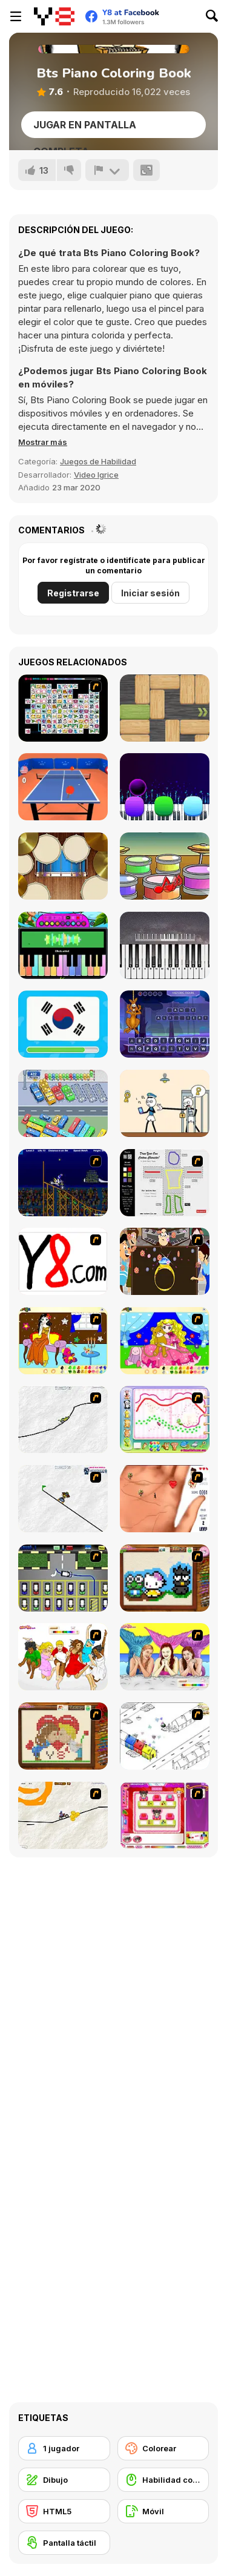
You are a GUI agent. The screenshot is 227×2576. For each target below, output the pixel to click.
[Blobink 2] (164, 1736)
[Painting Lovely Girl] (63, 1340)
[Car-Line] (63, 1578)
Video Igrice (96, 474)
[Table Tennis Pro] (63, 786)
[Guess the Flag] (63, 1024)
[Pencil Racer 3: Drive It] (63, 1815)
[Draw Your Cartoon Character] (164, 1182)
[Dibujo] (64, 2480)
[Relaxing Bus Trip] (63, 1103)
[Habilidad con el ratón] (163, 2480)
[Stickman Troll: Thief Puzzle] (164, 1103)
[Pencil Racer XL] (63, 1419)
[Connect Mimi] (63, 708)
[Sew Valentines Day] (63, 1736)
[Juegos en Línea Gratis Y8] (54, 16)
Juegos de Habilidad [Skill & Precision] (98, 461)
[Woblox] (164, 708)
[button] (42, 442)
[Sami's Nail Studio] (164, 1815)
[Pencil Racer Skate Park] (63, 1498)
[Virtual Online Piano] (164, 945)
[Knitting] (164, 1578)
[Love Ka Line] (164, 1498)
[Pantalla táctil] (64, 2543)
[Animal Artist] (164, 1419)
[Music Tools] (63, 866)
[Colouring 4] (164, 1340)
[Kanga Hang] (164, 1024)
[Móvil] (163, 2511)
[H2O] (164, 1656)
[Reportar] (107, 170)
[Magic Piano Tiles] (164, 786)
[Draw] (63, 1261)
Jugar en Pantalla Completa (84, 128)
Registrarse (73, 593)
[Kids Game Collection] (164, 866)
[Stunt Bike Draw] (63, 1182)
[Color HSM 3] (63, 1656)
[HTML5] (64, 2511)
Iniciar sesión (150, 593)
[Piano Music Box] (63, 945)
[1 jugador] (64, 2448)
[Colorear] (163, 2448)
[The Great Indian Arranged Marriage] (164, 1261)
